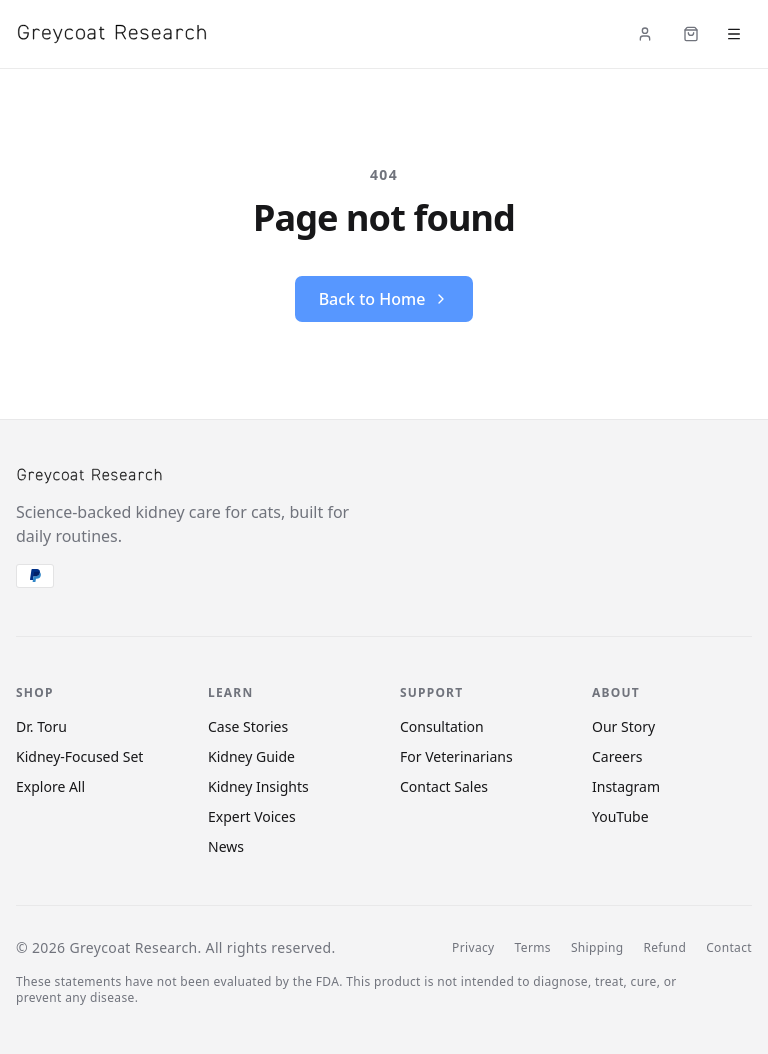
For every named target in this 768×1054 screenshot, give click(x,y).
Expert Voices (252, 816)
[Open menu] (734, 34)
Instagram (626, 786)
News (226, 846)
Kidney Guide (251, 756)
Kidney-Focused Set (79, 756)
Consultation (442, 726)
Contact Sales (444, 786)
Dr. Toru (41, 726)
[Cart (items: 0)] (691, 34)
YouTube (620, 816)
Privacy (473, 948)
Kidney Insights (258, 786)
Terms (533, 948)
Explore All (50, 786)
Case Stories (248, 726)
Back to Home (384, 299)
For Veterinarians (456, 756)
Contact (729, 948)
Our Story (623, 726)
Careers (617, 756)
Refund (664, 948)
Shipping (597, 948)
